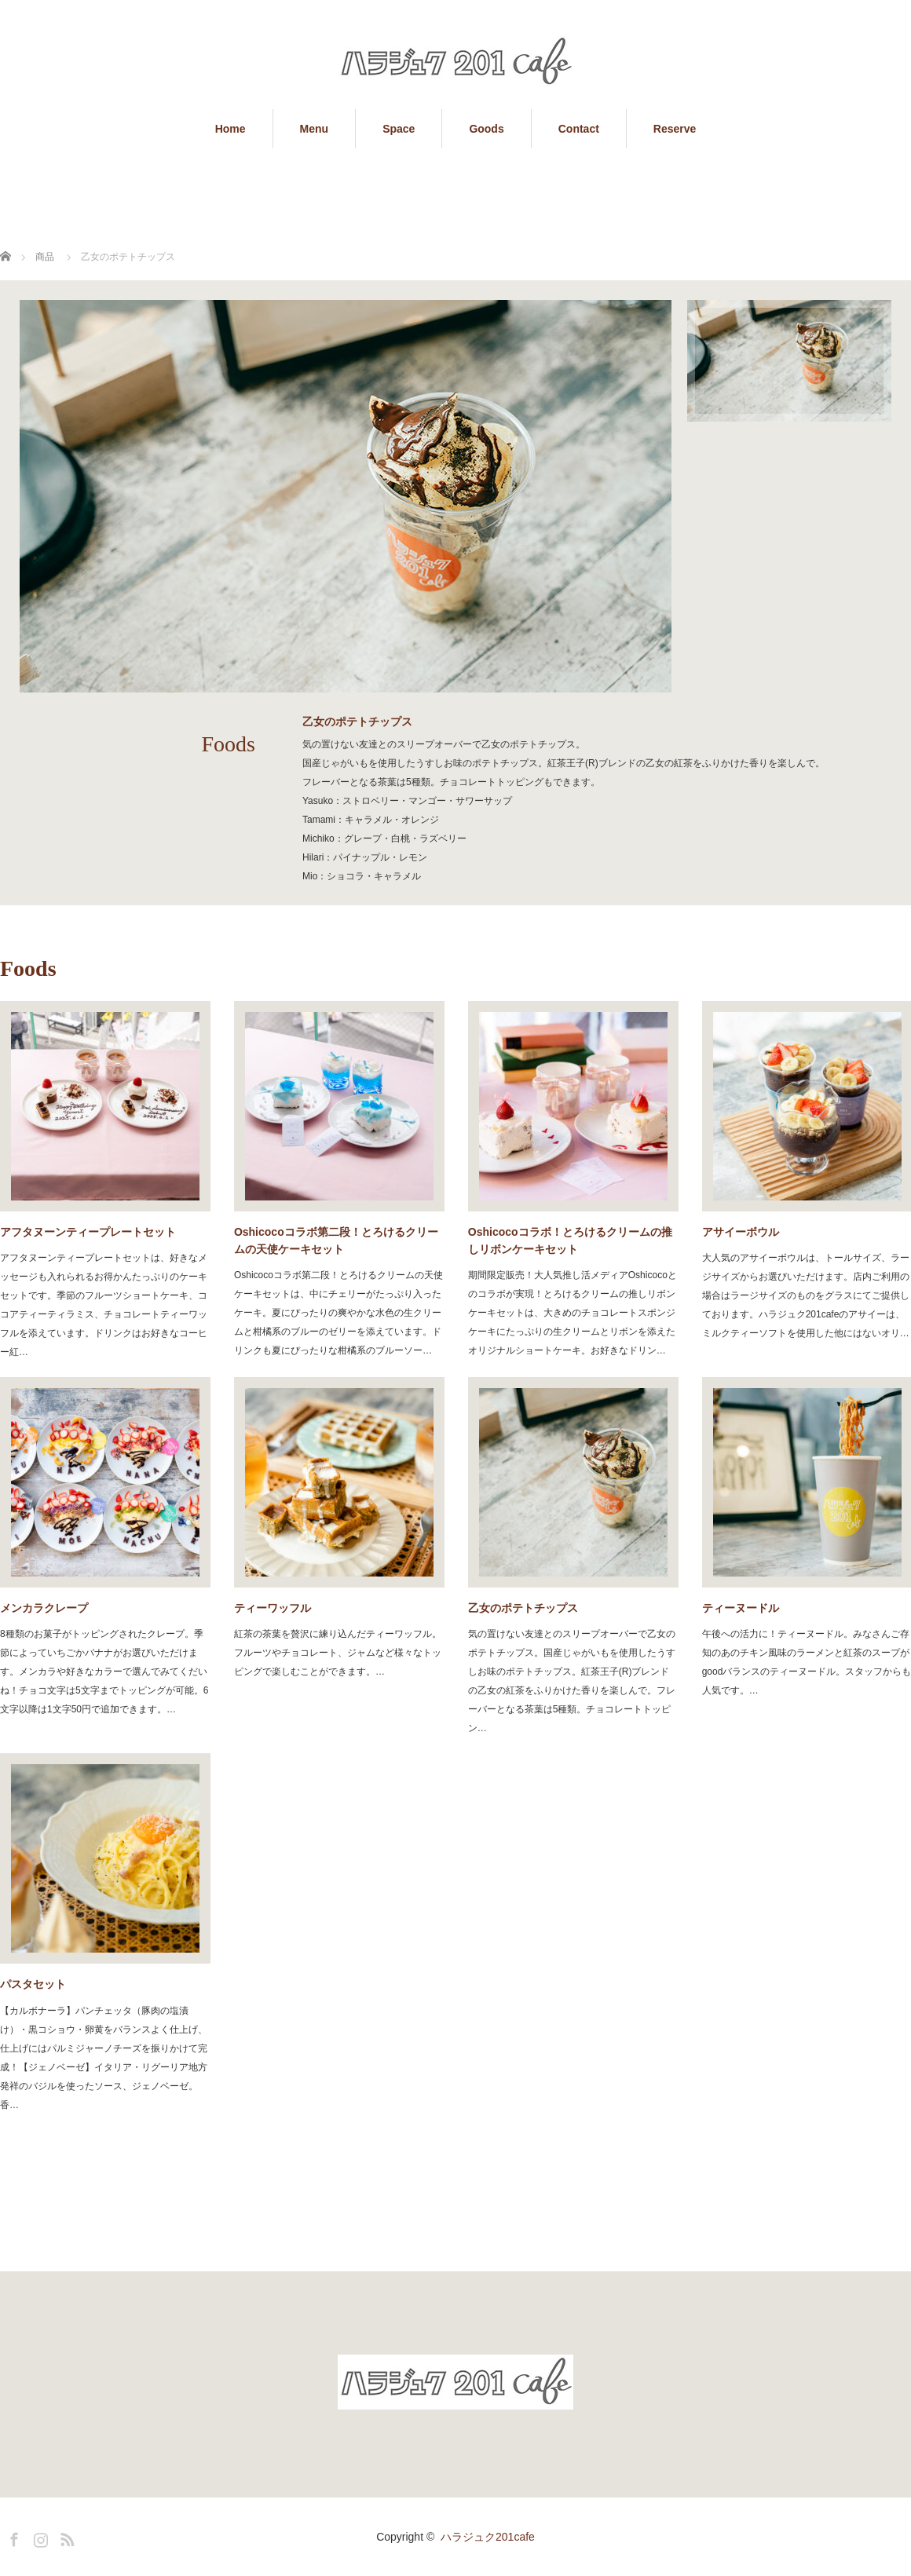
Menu (314, 128)
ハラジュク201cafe (488, 2536)
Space (398, 128)
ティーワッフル (272, 1608)
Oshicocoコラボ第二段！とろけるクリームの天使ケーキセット (336, 1240)
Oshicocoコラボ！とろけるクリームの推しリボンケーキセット (570, 1240)
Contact (578, 128)
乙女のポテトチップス (523, 1608)
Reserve (675, 128)
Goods (486, 128)
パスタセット (33, 1984)
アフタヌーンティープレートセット (88, 1232)
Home (230, 128)
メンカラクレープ (44, 1608)
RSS (65, 2537)
